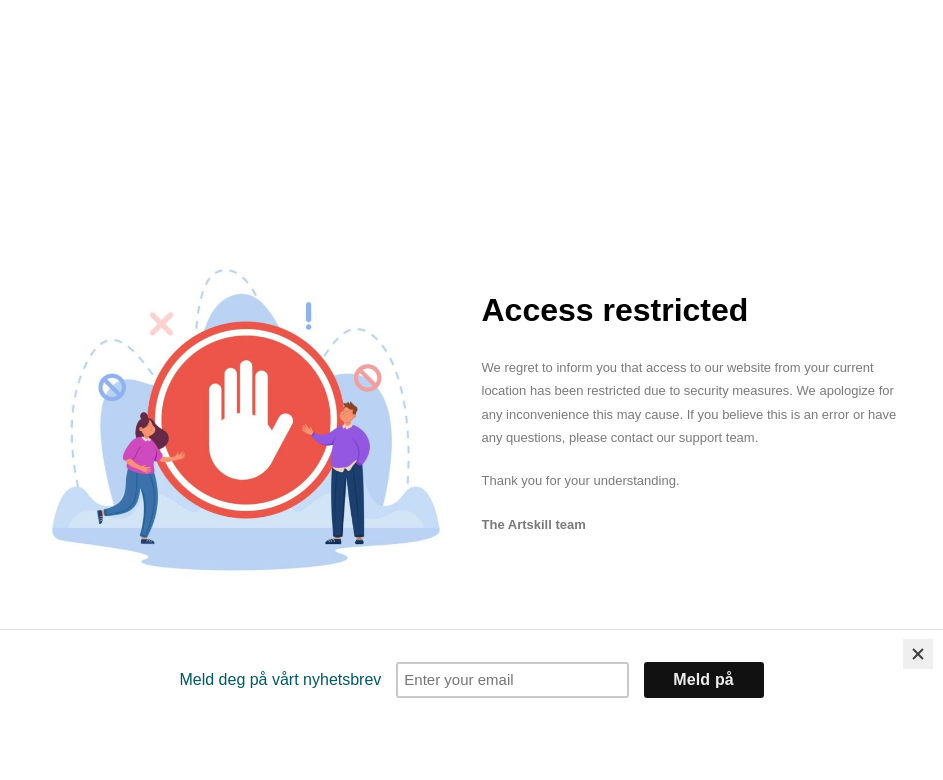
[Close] (918, 654)
